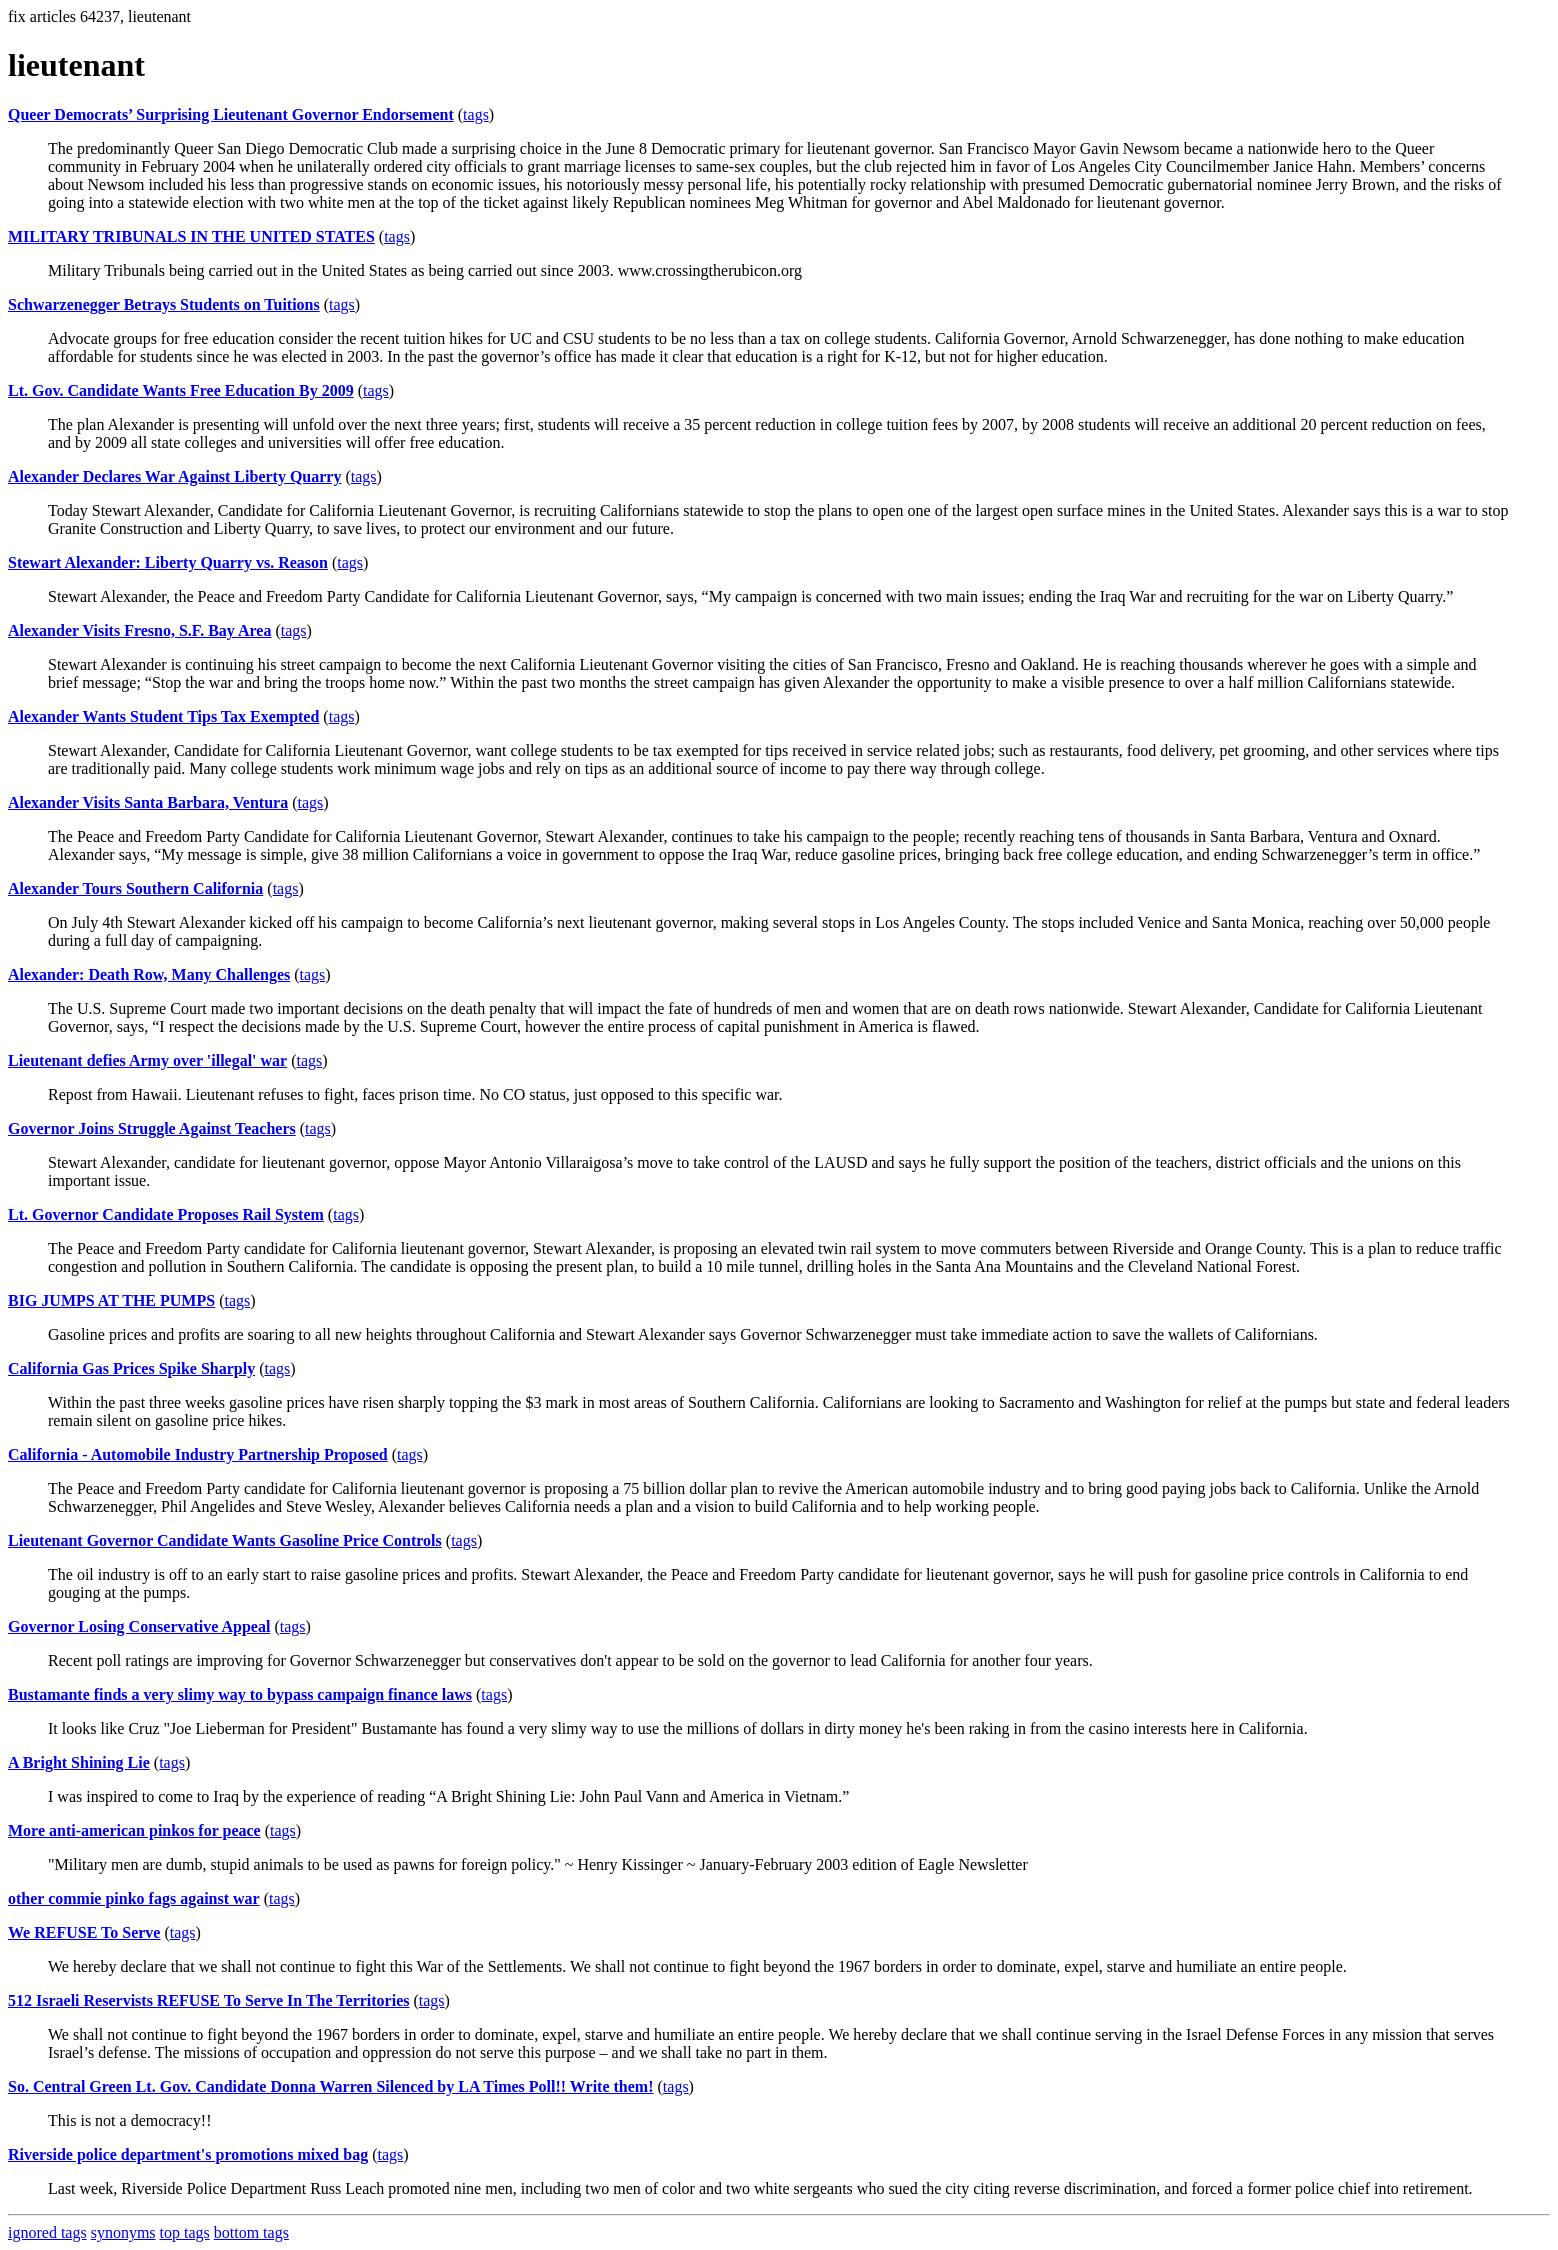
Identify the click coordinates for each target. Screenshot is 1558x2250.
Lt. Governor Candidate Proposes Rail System (166, 1214)
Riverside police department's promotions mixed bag (188, 2154)
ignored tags (47, 2232)
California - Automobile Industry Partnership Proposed (198, 1454)
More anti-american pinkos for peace (134, 1830)
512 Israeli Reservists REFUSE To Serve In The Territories (208, 2000)
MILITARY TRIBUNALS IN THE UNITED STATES (191, 236)
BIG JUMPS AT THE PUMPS (111, 1300)
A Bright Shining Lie (79, 1762)
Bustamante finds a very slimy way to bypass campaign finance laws (240, 1694)
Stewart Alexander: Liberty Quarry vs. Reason (168, 562)
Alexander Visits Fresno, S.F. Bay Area (139, 630)
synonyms (123, 2232)
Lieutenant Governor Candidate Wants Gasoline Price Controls (225, 1540)
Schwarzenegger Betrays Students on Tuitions (164, 304)
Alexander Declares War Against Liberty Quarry (174, 476)
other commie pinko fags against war (134, 1898)
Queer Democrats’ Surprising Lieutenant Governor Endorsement (231, 114)
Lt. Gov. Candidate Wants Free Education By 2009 (181, 390)
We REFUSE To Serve (84, 1932)
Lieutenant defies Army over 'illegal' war (147, 1060)
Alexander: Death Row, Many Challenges (149, 974)
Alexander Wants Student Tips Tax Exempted (163, 716)
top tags (185, 2232)
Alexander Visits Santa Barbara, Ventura (148, 802)
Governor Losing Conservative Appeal (139, 1626)
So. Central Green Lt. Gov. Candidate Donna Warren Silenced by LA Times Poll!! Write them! (331, 2086)
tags (476, 114)
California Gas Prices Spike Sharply (131, 1368)
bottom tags (251, 2232)
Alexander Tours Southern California (135, 888)
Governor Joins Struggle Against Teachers (152, 1128)
